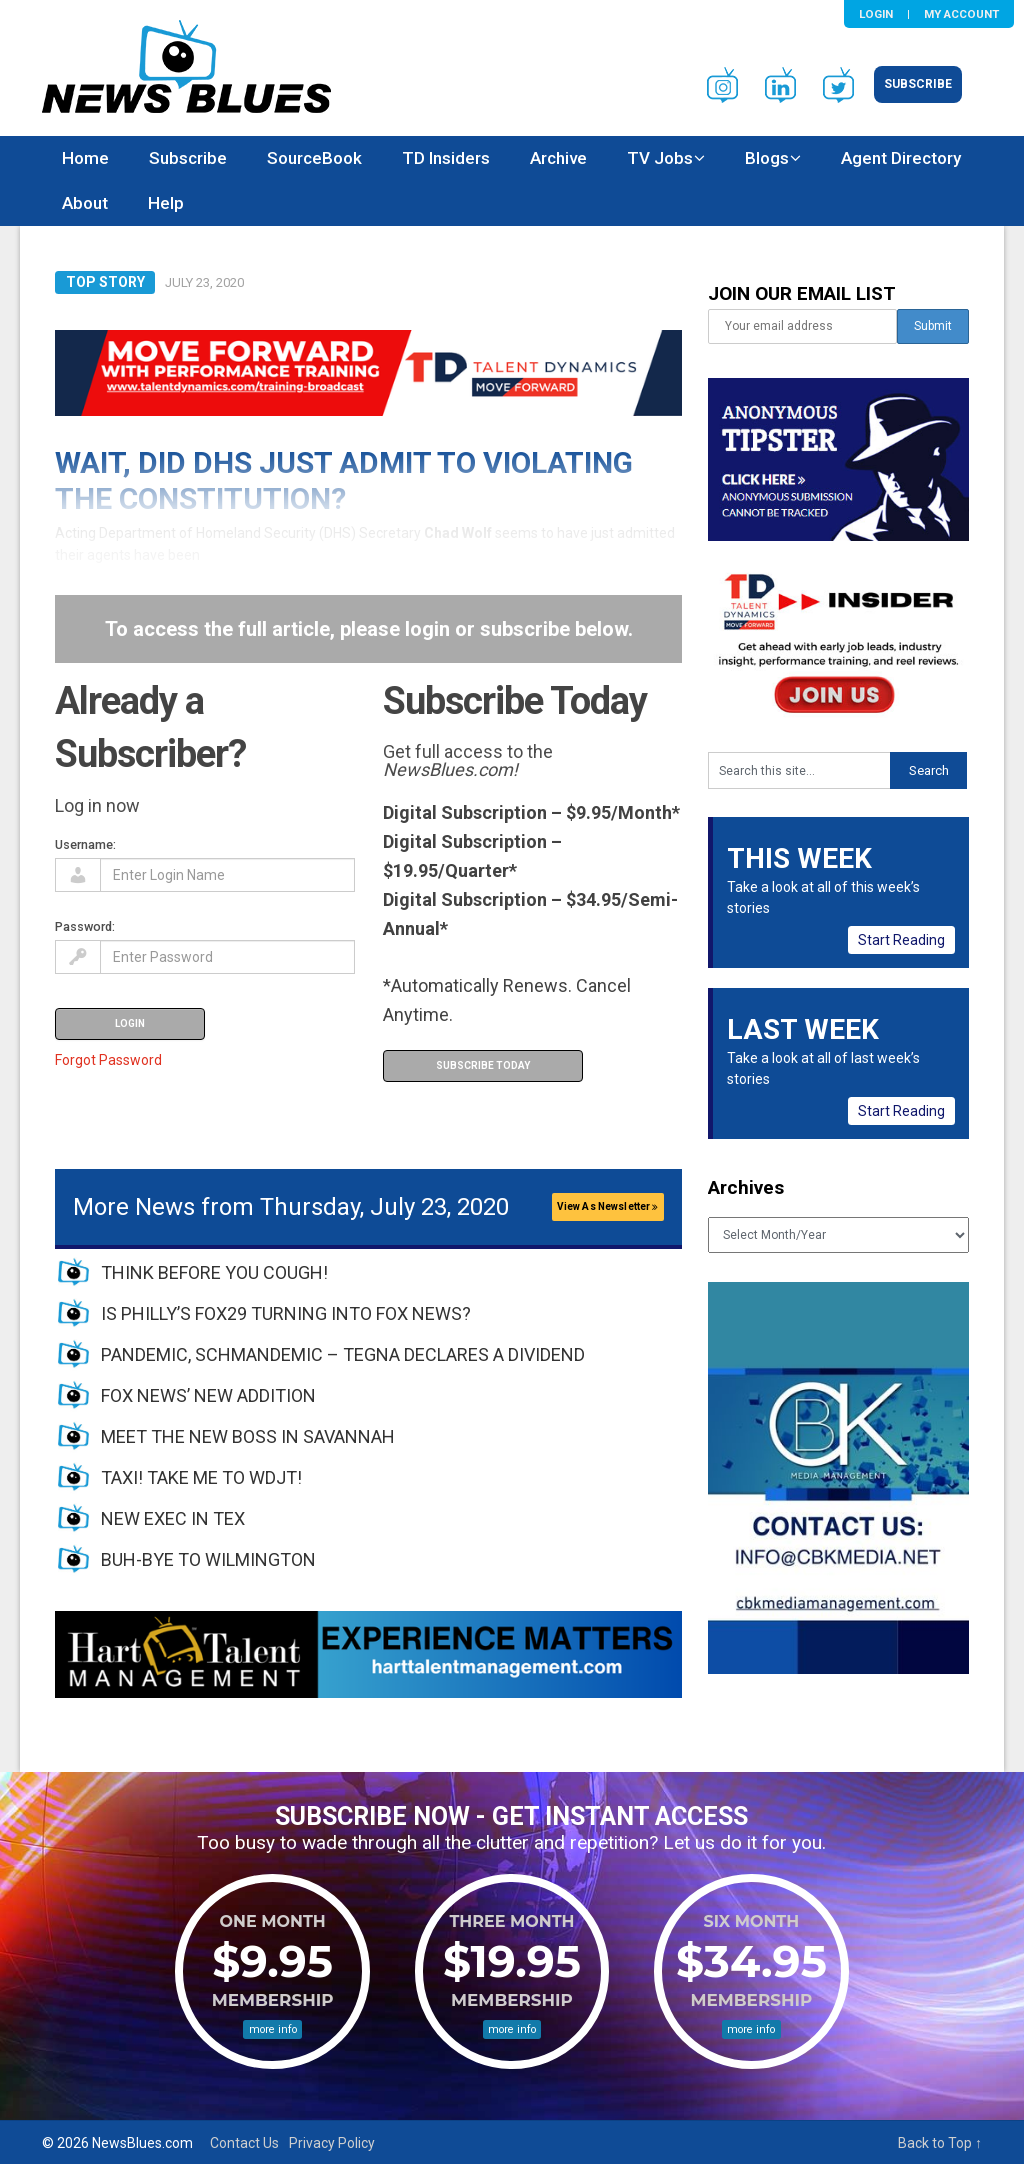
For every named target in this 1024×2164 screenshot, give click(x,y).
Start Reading (901, 940)
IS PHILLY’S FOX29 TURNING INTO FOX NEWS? (286, 1313)
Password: (85, 926)
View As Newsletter (608, 1206)
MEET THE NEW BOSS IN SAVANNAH (248, 1436)
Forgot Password (108, 1060)
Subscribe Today (483, 1065)
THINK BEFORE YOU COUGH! (214, 1272)
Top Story (105, 282)
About (85, 203)
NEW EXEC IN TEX (173, 1518)
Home (85, 158)
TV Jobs (660, 158)
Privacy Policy (332, 2143)
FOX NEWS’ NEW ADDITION (208, 1395)
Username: (85, 844)
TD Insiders (446, 158)
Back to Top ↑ (940, 2143)
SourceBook (314, 158)
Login (876, 14)
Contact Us (244, 2143)
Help (166, 203)
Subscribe (918, 84)
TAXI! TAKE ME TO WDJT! (201, 1477)
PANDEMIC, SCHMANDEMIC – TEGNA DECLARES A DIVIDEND (343, 1354)
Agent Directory (901, 158)
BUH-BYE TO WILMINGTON (208, 1559)
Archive (558, 158)
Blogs (767, 158)
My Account (961, 14)
